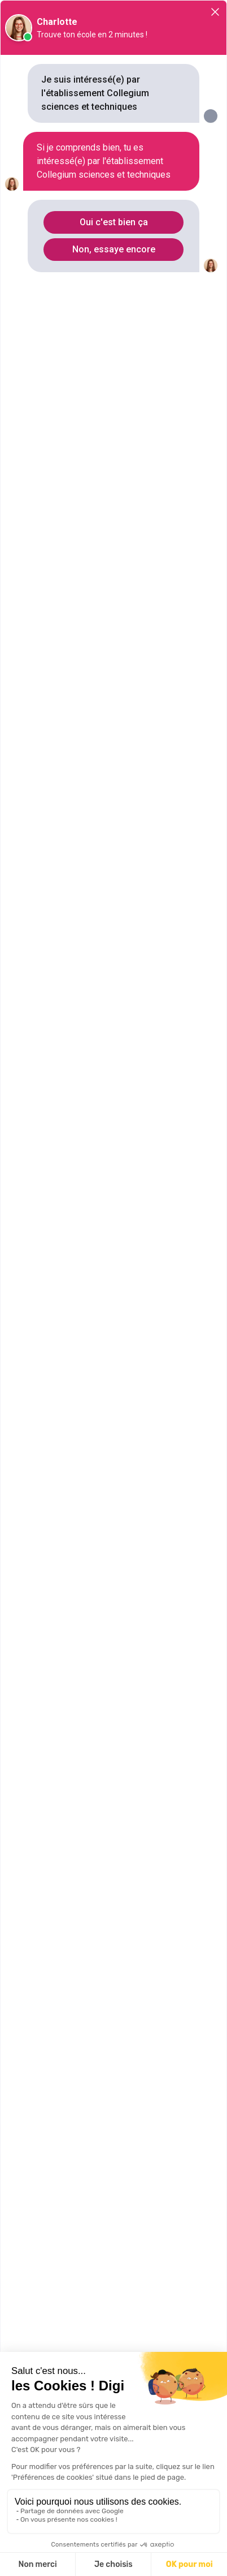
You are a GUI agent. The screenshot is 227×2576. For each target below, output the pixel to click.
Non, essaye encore (113, 249)
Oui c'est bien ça (114, 222)
